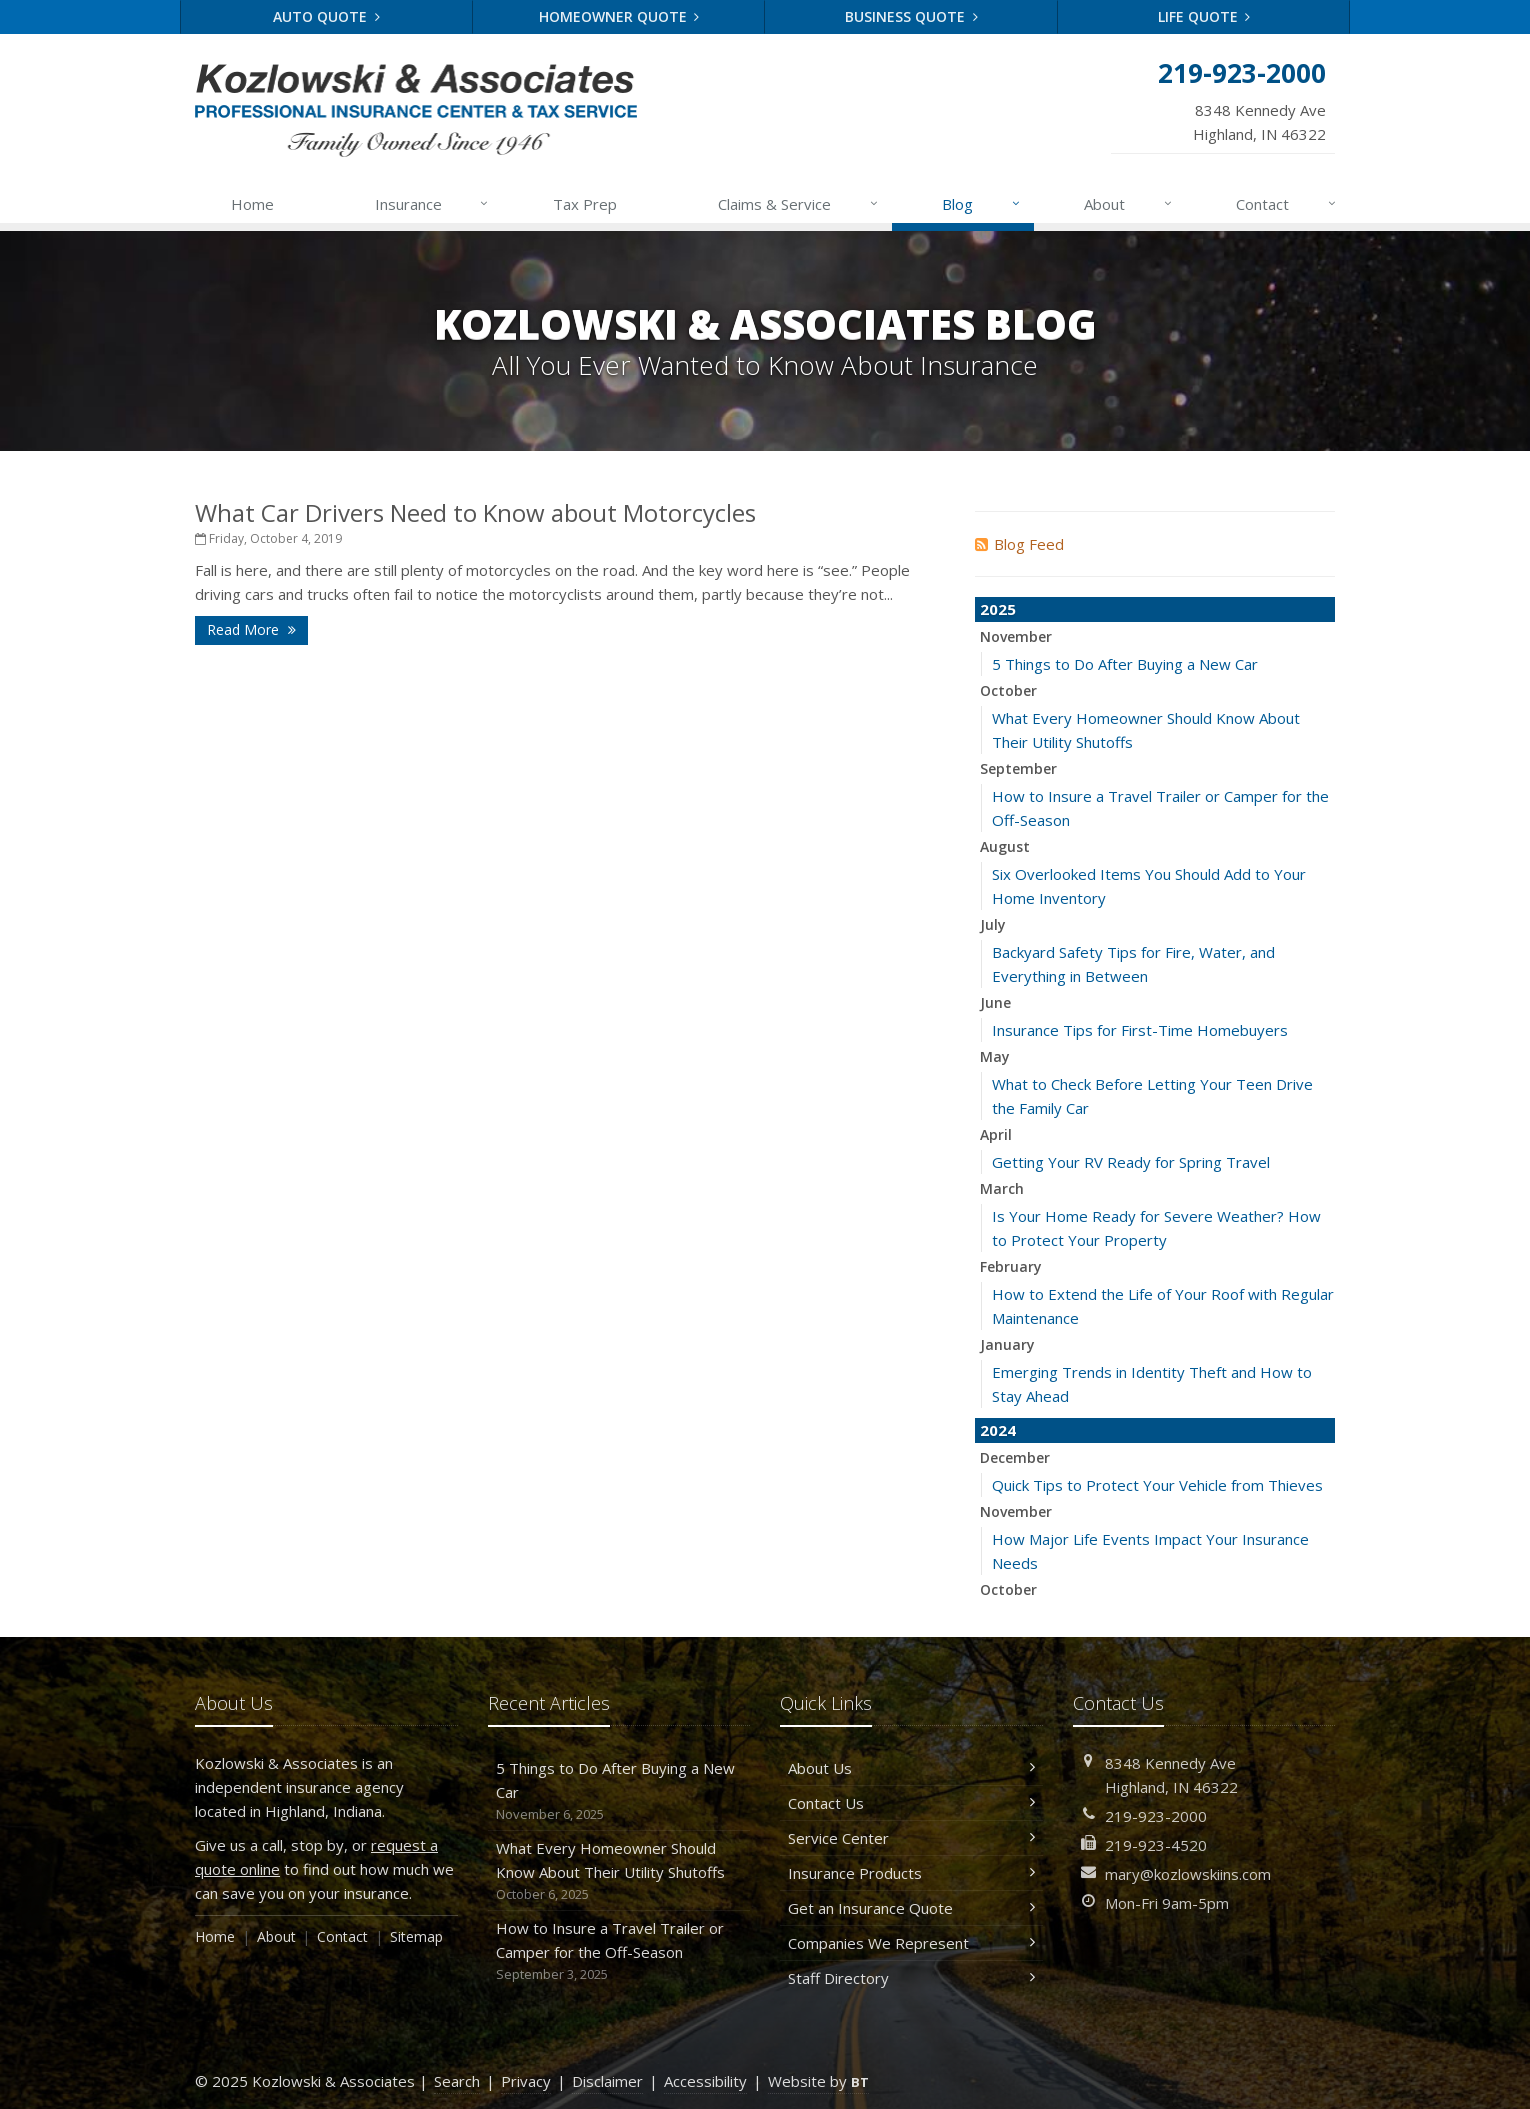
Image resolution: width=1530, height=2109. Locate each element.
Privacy (526, 2081)
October (1008, 690)
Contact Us (911, 1803)
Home (252, 204)
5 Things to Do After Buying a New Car (1125, 664)
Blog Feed (1019, 544)
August (1005, 846)
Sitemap (416, 1936)
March (1002, 1188)
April (996, 1134)
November (1016, 636)
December (1015, 1457)
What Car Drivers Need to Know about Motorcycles (475, 512)
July (993, 924)
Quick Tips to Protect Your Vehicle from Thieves (1157, 1485)
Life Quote (1204, 16)
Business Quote (911, 16)
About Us (911, 1768)
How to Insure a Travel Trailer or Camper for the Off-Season (619, 1951)
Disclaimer (607, 2081)
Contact (1287, 204)
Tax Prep (585, 204)
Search (457, 2081)
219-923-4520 (1156, 1845)
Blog (982, 204)
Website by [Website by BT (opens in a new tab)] (818, 2081)
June (995, 1002)
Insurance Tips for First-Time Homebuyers (1140, 1030)
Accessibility (705, 2081)
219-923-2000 (1156, 1816)
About (1129, 204)
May (995, 1056)
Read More (251, 629)
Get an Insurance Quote (911, 1908)
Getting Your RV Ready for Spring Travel (1131, 1162)
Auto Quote (326, 16)
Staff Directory (911, 1978)
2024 (998, 1430)
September (1018, 768)
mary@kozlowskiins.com (1188, 1874)
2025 (998, 609)
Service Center (911, 1838)
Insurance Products (911, 1873)
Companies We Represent (911, 1943)
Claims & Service (799, 204)
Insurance (433, 204)
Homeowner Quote (619, 16)
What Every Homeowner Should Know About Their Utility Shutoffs (619, 1871)
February (1011, 1266)
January (1007, 1344)
